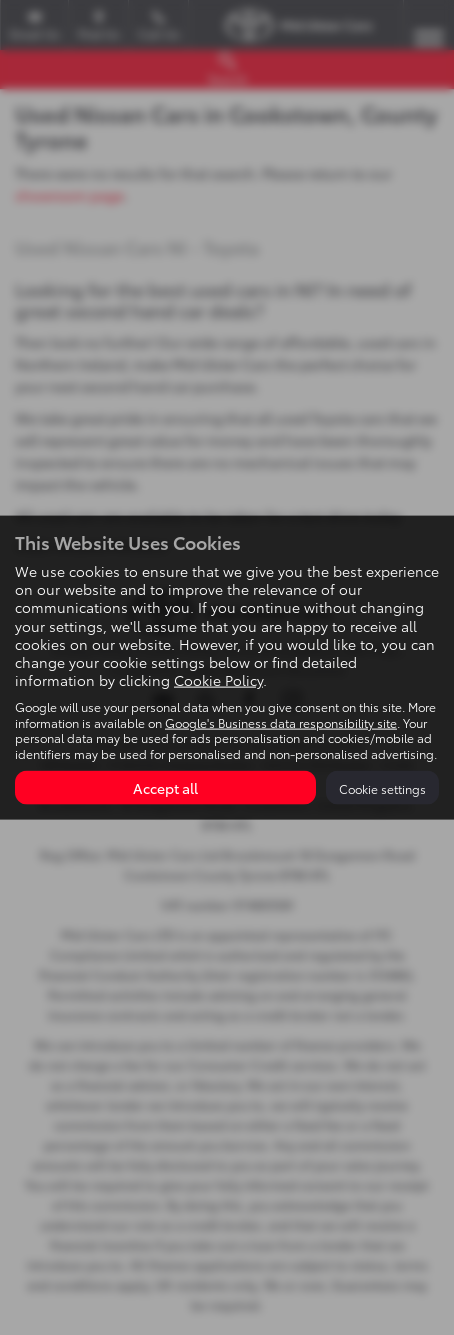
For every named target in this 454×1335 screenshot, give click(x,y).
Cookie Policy (218, 680)
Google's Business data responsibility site (281, 721)
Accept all (165, 788)
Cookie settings (382, 787)
